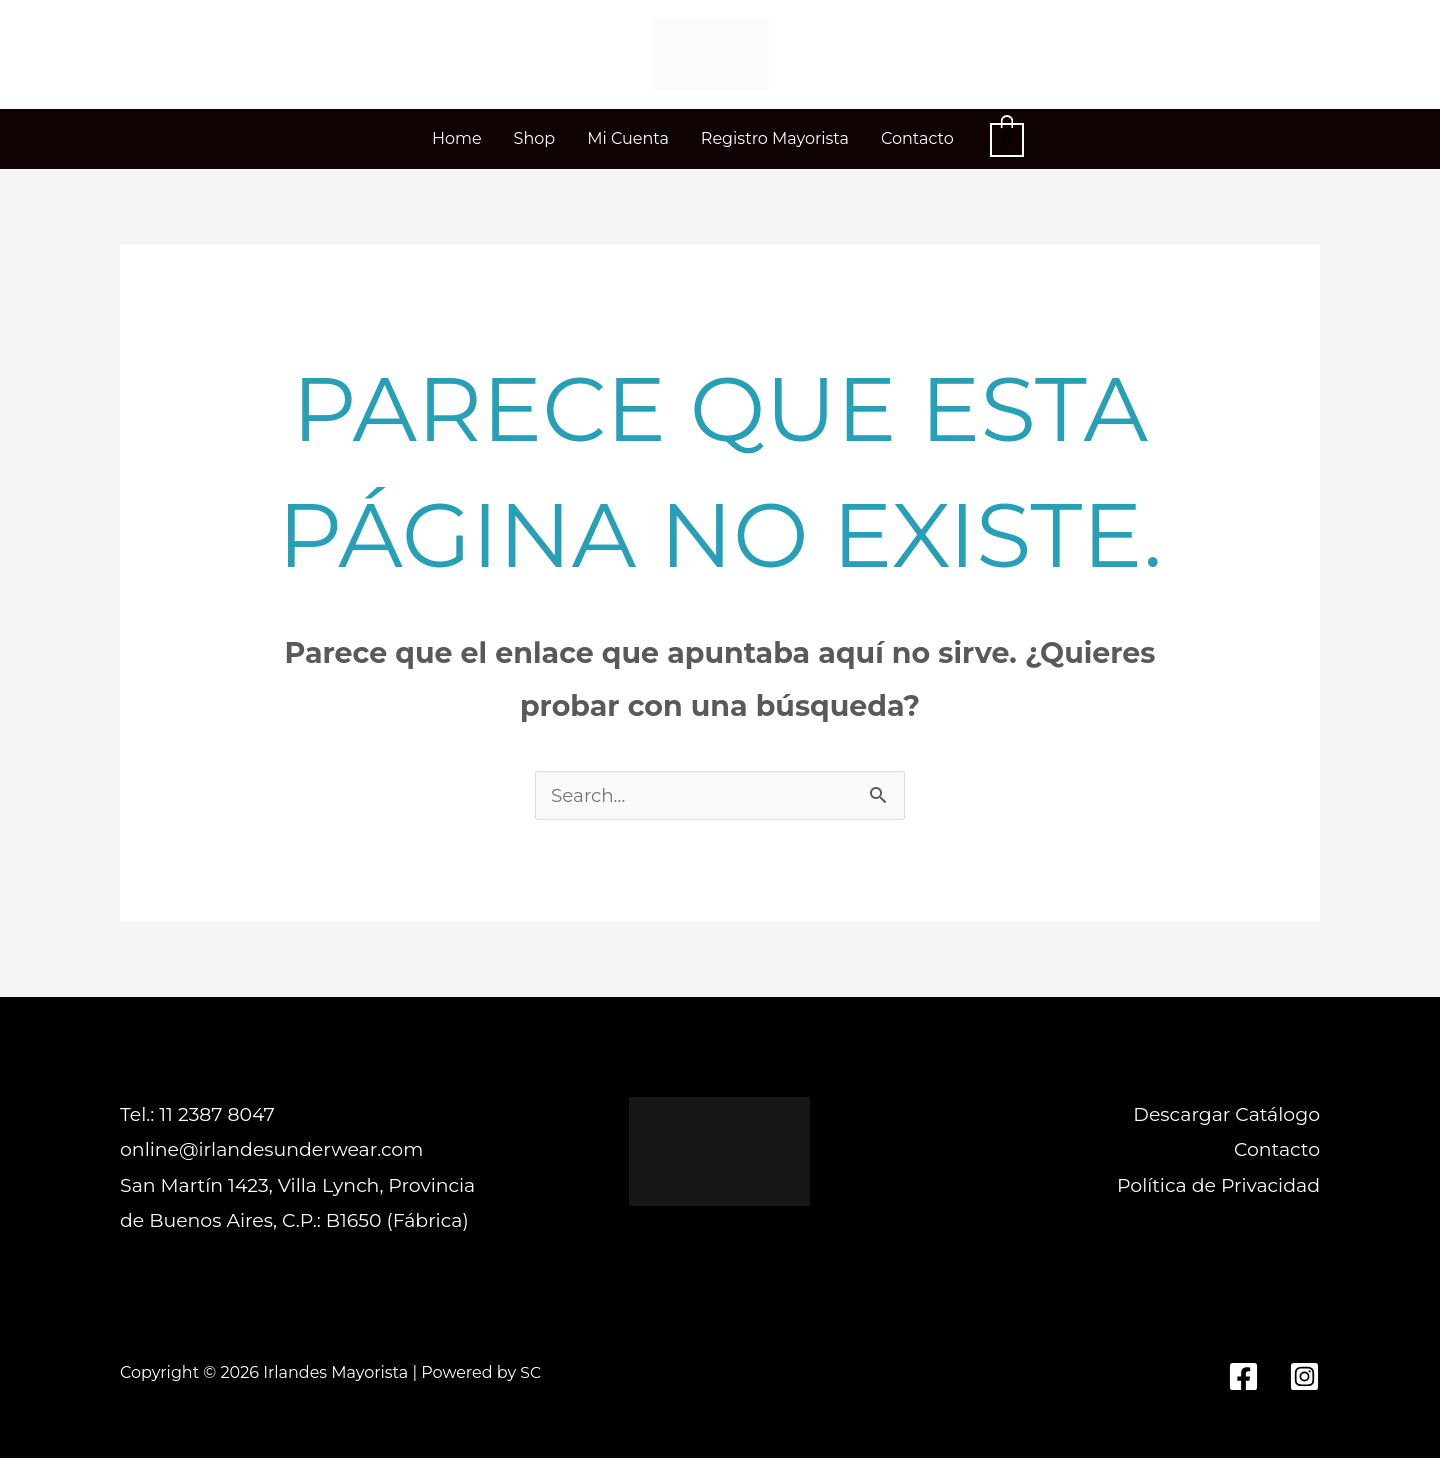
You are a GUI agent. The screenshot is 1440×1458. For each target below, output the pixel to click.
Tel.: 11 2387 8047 (197, 1114)
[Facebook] (1243, 1377)
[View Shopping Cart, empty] (1007, 138)
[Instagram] (1304, 1377)
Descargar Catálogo (1226, 1114)
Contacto (1277, 1150)
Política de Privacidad (1218, 1185)
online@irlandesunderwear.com (272, 1150)
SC (530, 1372)
